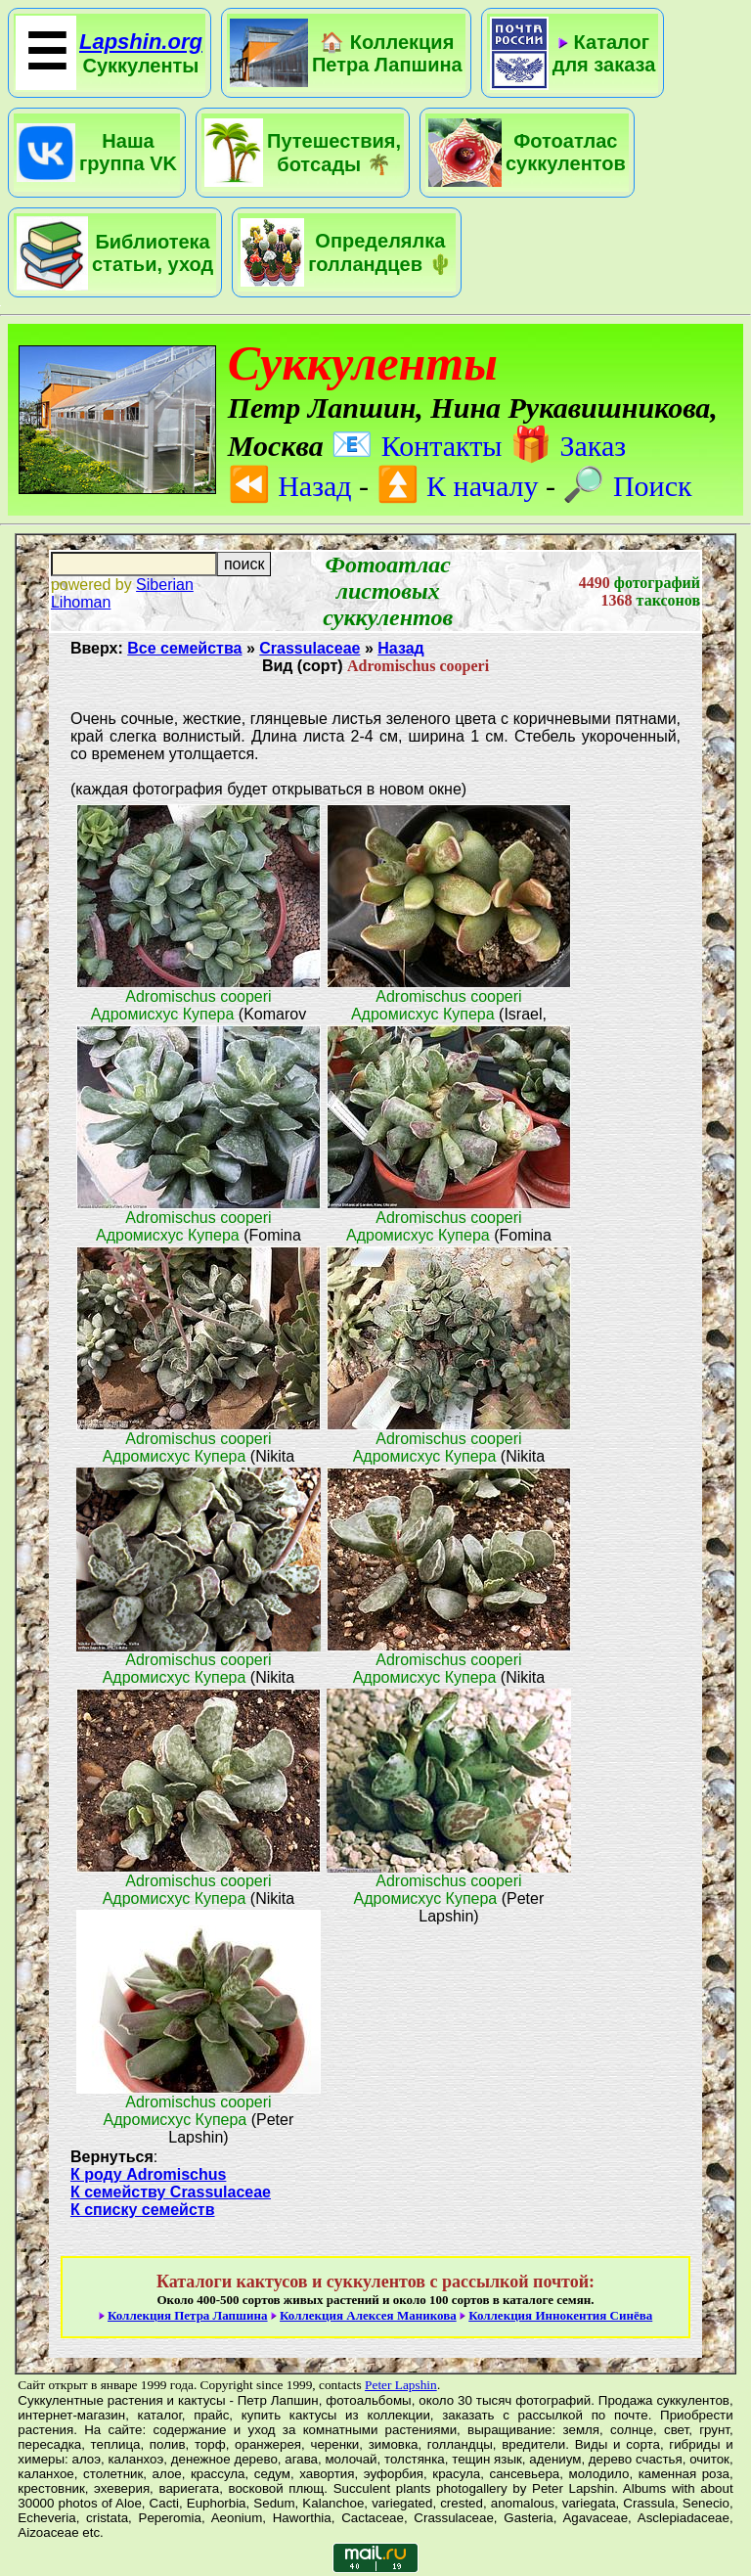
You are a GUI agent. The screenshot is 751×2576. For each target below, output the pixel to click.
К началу (457, 486)
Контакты (416, 445)
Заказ (567, 445)
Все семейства (184, 648)
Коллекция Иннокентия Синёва (560, 2315)
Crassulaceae (309, 648)
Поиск (626, 486)
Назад (290, 486)
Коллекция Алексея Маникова (368, 2315)
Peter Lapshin (401, 2384)
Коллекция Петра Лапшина (188, 2315)
